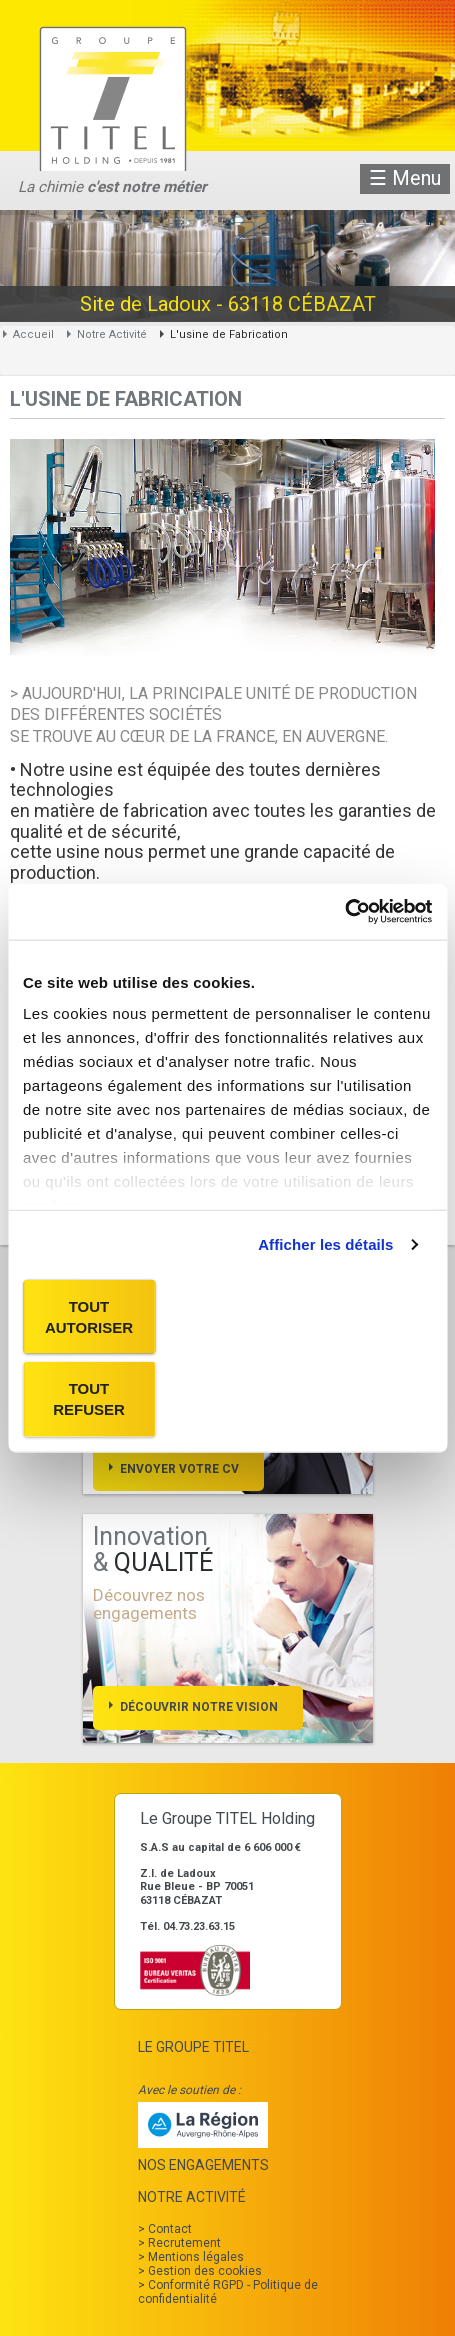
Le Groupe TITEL (193, 2047)
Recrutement (184, 2243)
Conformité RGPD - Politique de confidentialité (228, 2292)
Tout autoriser (89, 1316)
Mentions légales (196, 2257)
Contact (170, 2229)
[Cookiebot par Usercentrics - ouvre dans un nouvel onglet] (344, 912)
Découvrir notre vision (199, 1707)
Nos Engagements (203, 2165)
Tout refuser (89, 1399)
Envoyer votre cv (179, 1469)
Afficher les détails (325, 1244)
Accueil (33, 334)
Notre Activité (112, 334)
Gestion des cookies (205, 2271)
